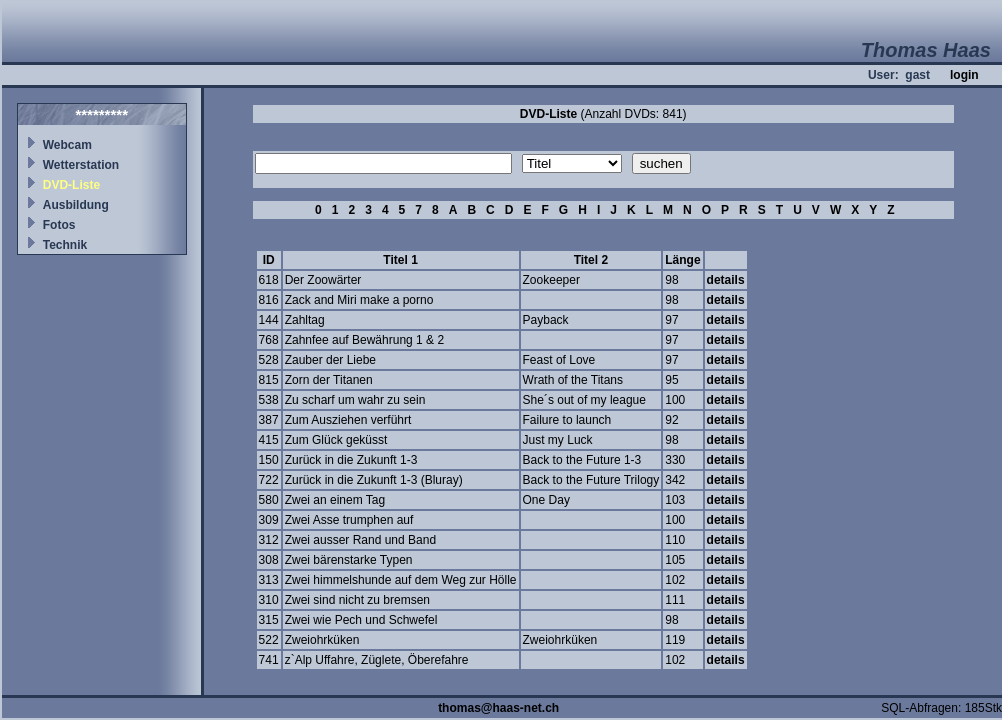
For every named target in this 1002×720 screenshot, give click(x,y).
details (726, 280)
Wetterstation (81, 165)
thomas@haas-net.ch (498, 708)
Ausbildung (76, 205)
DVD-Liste (71, 185)
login (964, 75)
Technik (65, 245)
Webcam (67, 145)
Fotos (59, 225)
